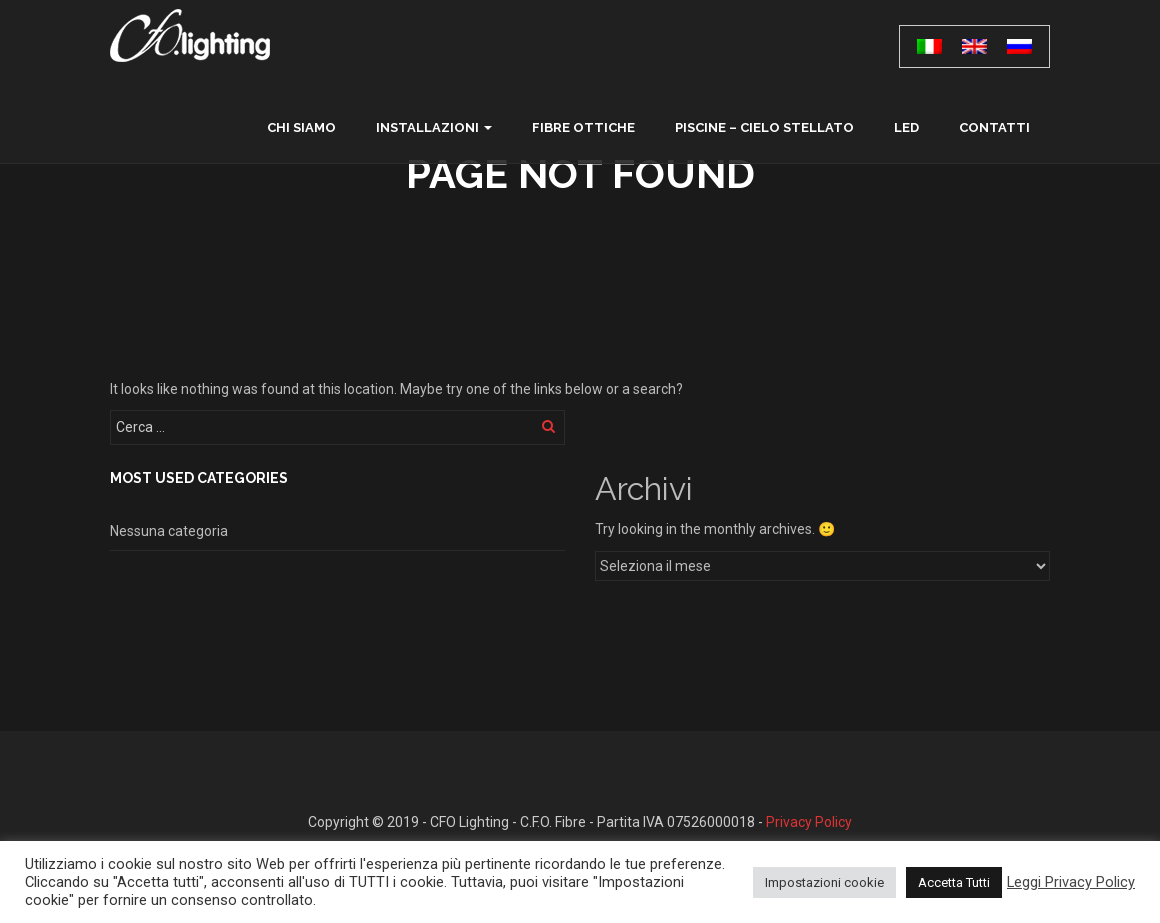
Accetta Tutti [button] (954, 882)
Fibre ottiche (583, 127)
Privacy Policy (809, 822)
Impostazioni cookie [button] (824, 882)
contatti (994, 127)
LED (906, 127)
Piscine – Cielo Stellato (764, 127)
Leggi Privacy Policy (1071, 882)
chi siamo (301, 127)
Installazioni (427, 127)
